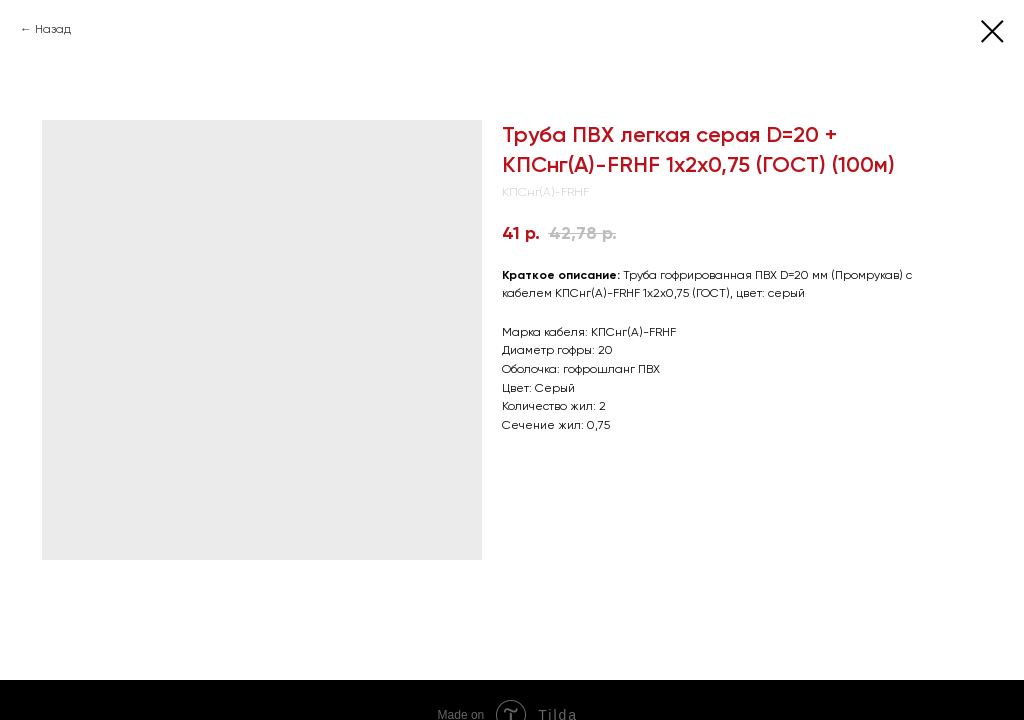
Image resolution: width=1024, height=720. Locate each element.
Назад (53, 29)
